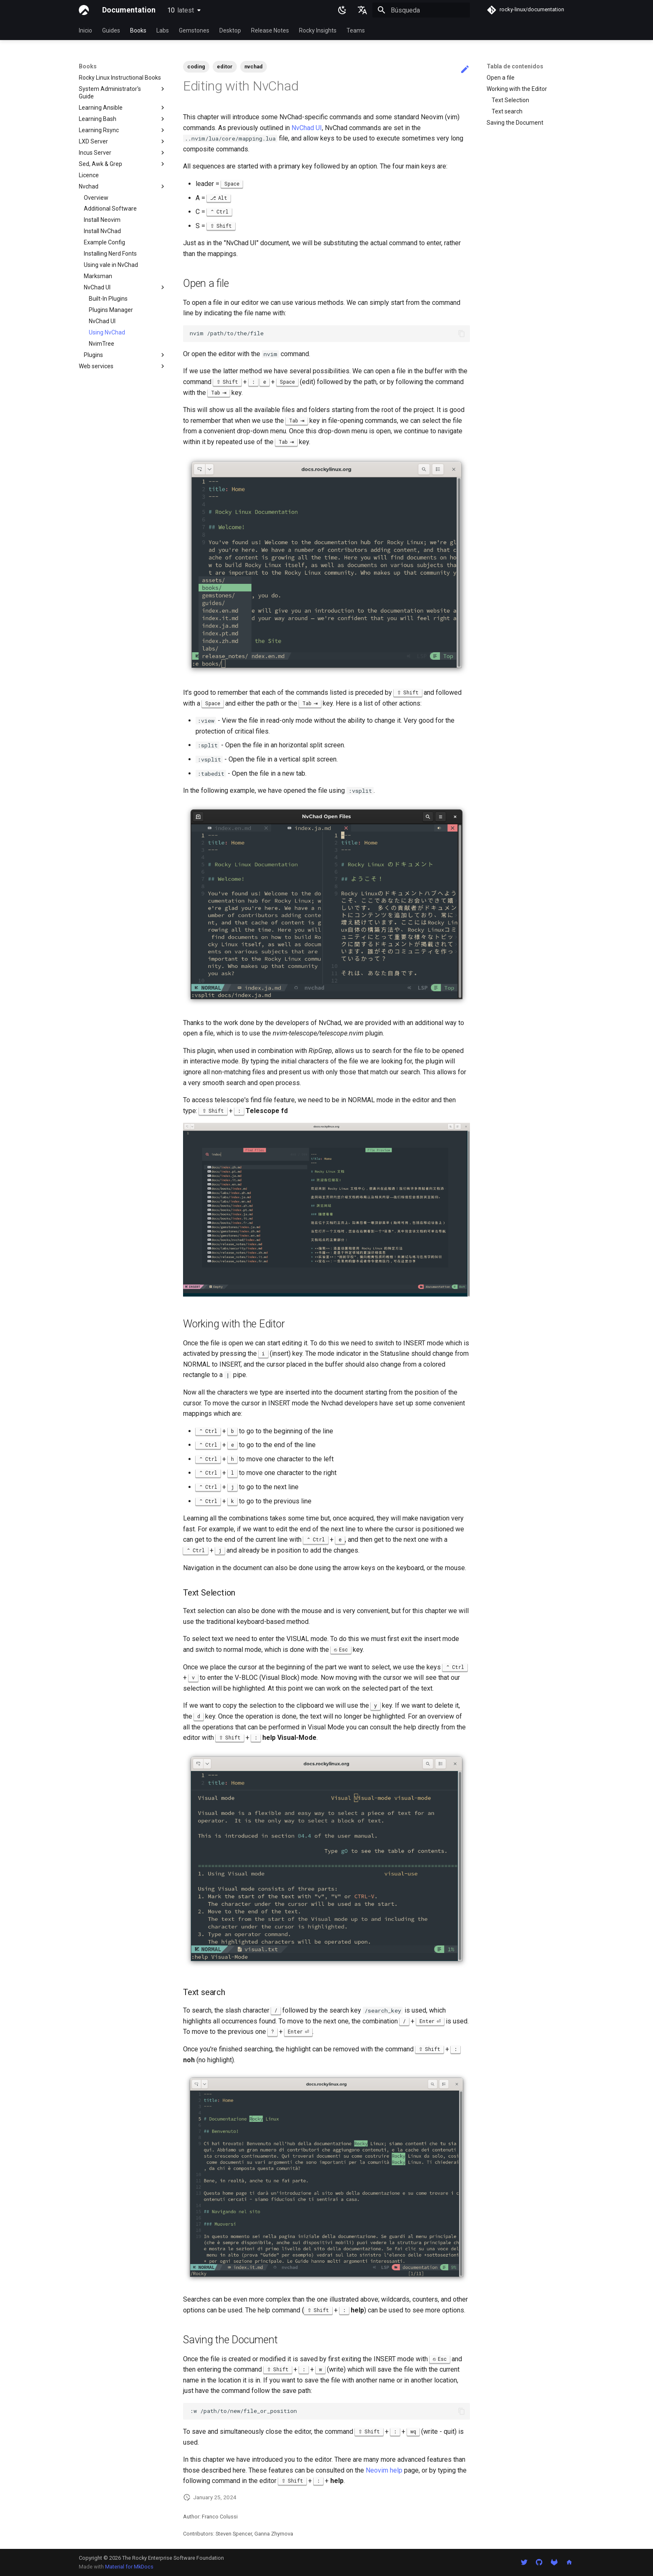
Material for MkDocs (129, 2566)
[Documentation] (83, 10)
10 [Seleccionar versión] (180, 10)
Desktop (230, 30)
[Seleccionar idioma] (362, 10)
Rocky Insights (318, 30)
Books (138, 30)
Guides (111, 30)
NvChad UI (306, 128)
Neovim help (384, 2470)
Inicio (85, 30)
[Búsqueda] (421, 10)
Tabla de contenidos (515, 66)
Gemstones (194, 30)
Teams (356, 30)
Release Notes (270, 30)
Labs (162, 30)
